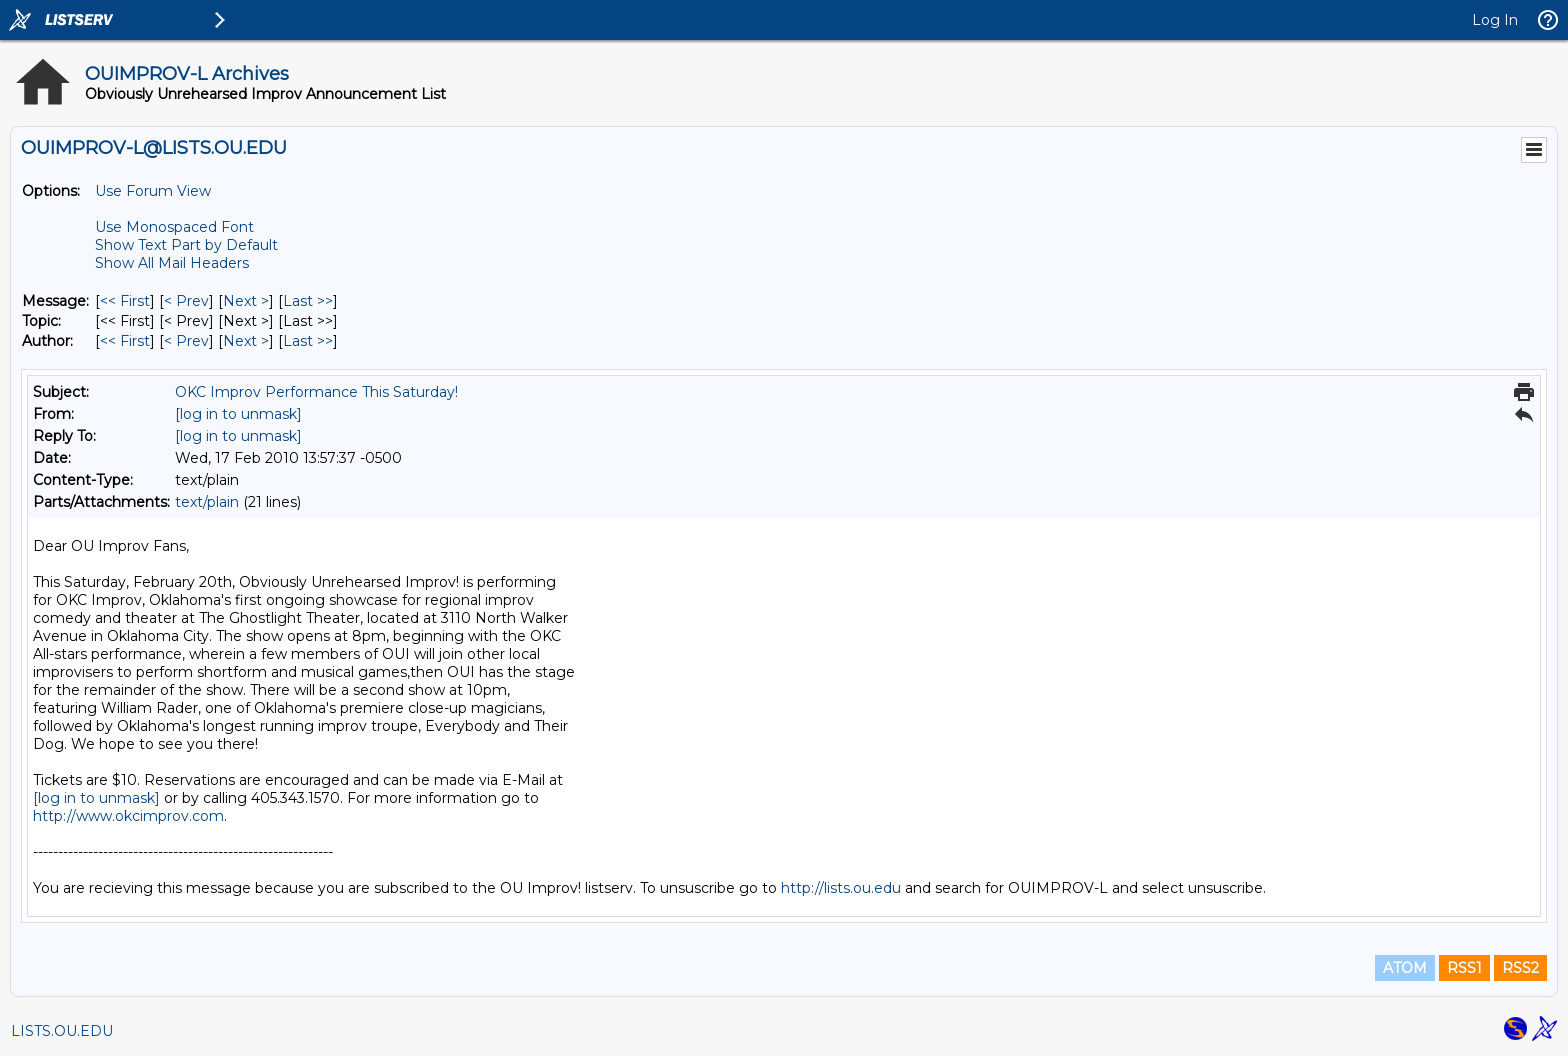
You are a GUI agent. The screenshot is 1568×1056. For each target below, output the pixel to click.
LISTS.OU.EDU (62, 1031)
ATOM (1405, 968)
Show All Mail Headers (172, 263)
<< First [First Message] (125, 301)
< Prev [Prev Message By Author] (186, 341)
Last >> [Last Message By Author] (308, 341)
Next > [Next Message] (246, 301)
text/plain (207, 502)
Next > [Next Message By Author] (246, 341)
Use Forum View (153, 191)
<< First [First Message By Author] (125, 341)
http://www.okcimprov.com (128, 816)
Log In (1495, 20)
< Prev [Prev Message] (186, 301)
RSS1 (1464, 968)
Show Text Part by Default (186, 245)
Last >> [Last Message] (308, 301)
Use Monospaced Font (174, 227)
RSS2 (1520, 968)
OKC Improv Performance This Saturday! (316, 392)
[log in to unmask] (238, 414)
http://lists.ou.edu (841, 888)
